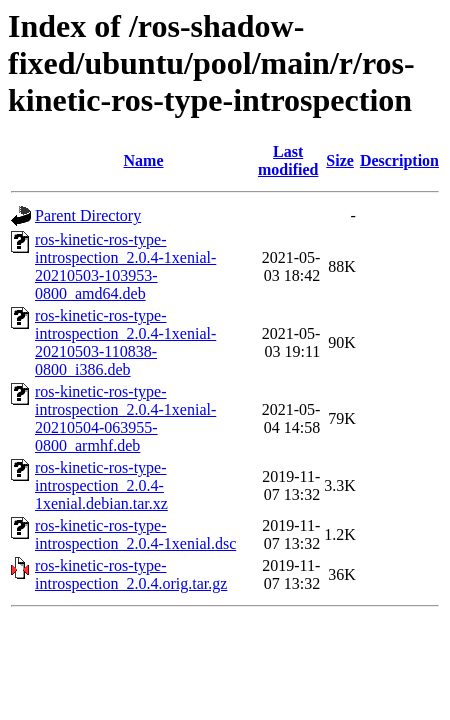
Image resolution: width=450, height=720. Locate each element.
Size (340, 160)
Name (144, 160)
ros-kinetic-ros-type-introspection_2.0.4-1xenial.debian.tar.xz (101, 485)
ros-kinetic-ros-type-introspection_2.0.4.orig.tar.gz (131, 574)
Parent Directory (88, 215)
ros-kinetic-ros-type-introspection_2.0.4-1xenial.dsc (135, 534)
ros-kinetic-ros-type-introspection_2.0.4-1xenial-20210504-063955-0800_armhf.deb (125, 418)
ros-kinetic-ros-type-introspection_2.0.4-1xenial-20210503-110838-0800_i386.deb (125, 342)
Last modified (288, 160)
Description (399, 160)
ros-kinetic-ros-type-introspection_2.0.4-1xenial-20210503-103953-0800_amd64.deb (125, 266)
